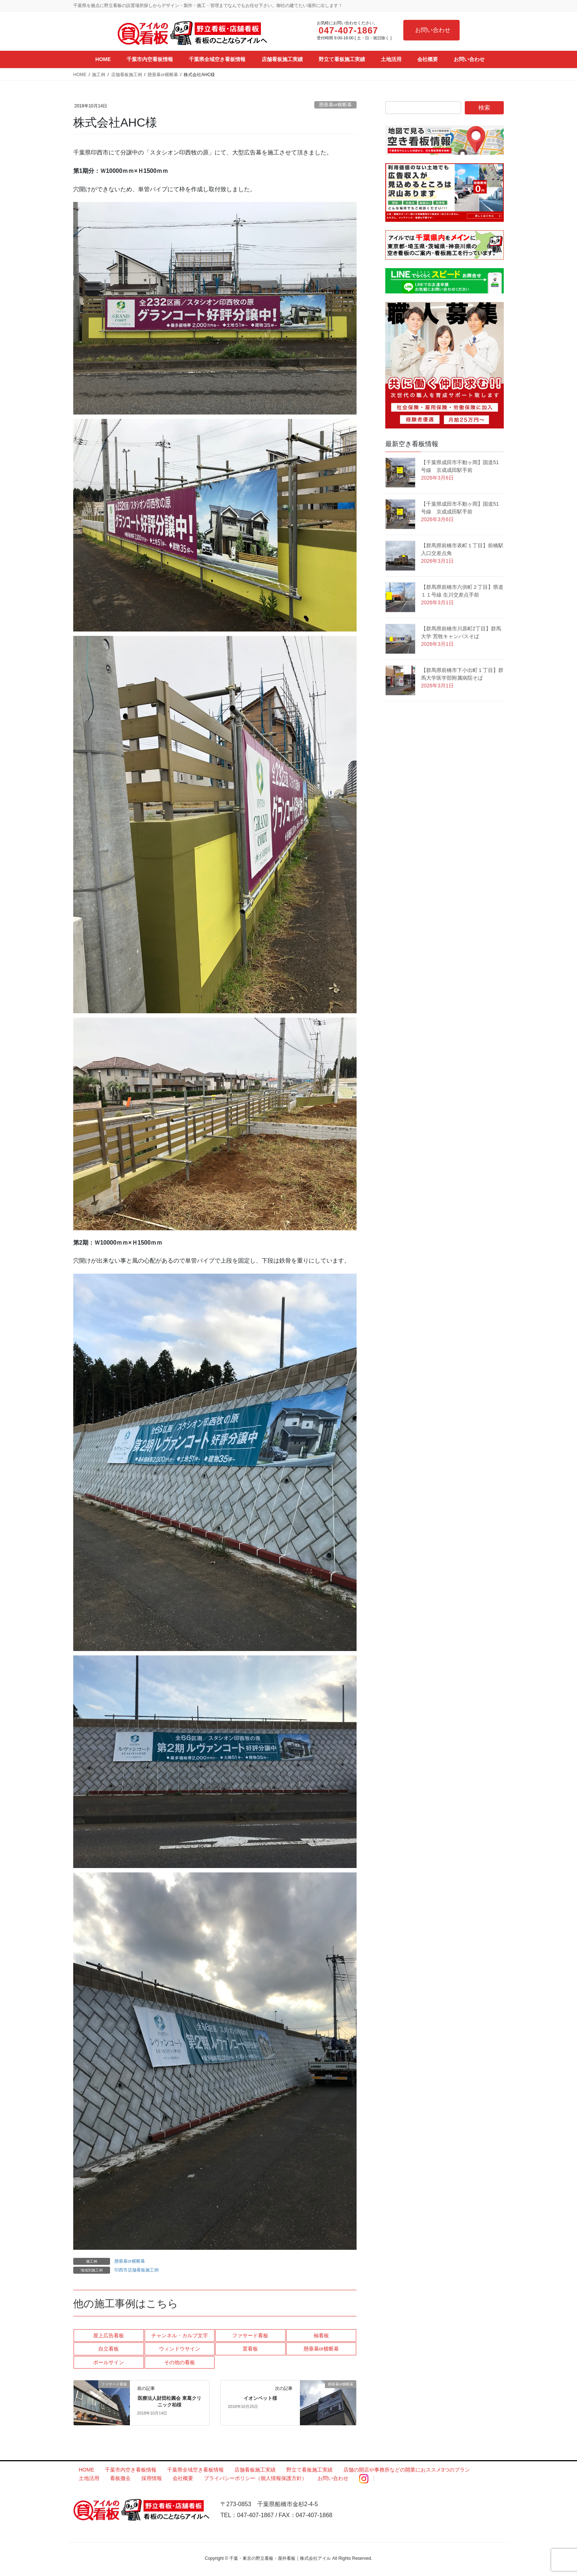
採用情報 (151, 2478)
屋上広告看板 (108, 2335)
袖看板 (321, 2335)
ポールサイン (108, 2362)
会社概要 (183, 2478)
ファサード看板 (250, 2335)
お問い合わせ (432, 30)
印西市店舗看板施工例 (136, 2270)
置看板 (250, 2349)
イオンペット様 (260, 2398)
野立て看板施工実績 (309, 2470)
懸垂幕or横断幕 (335, 104)
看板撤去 (120, 2478)
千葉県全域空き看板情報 (195, 2470)
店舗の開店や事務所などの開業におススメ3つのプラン (406, 2470)
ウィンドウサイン (179, 2349)
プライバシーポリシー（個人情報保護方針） (255, 2478)
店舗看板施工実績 (255, 2470)
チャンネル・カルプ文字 (179, 2335)
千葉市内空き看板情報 (130, 2470)
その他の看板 (179, 2362)
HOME (86, 2470)
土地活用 (89, 2478)
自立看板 (108, 2349)
